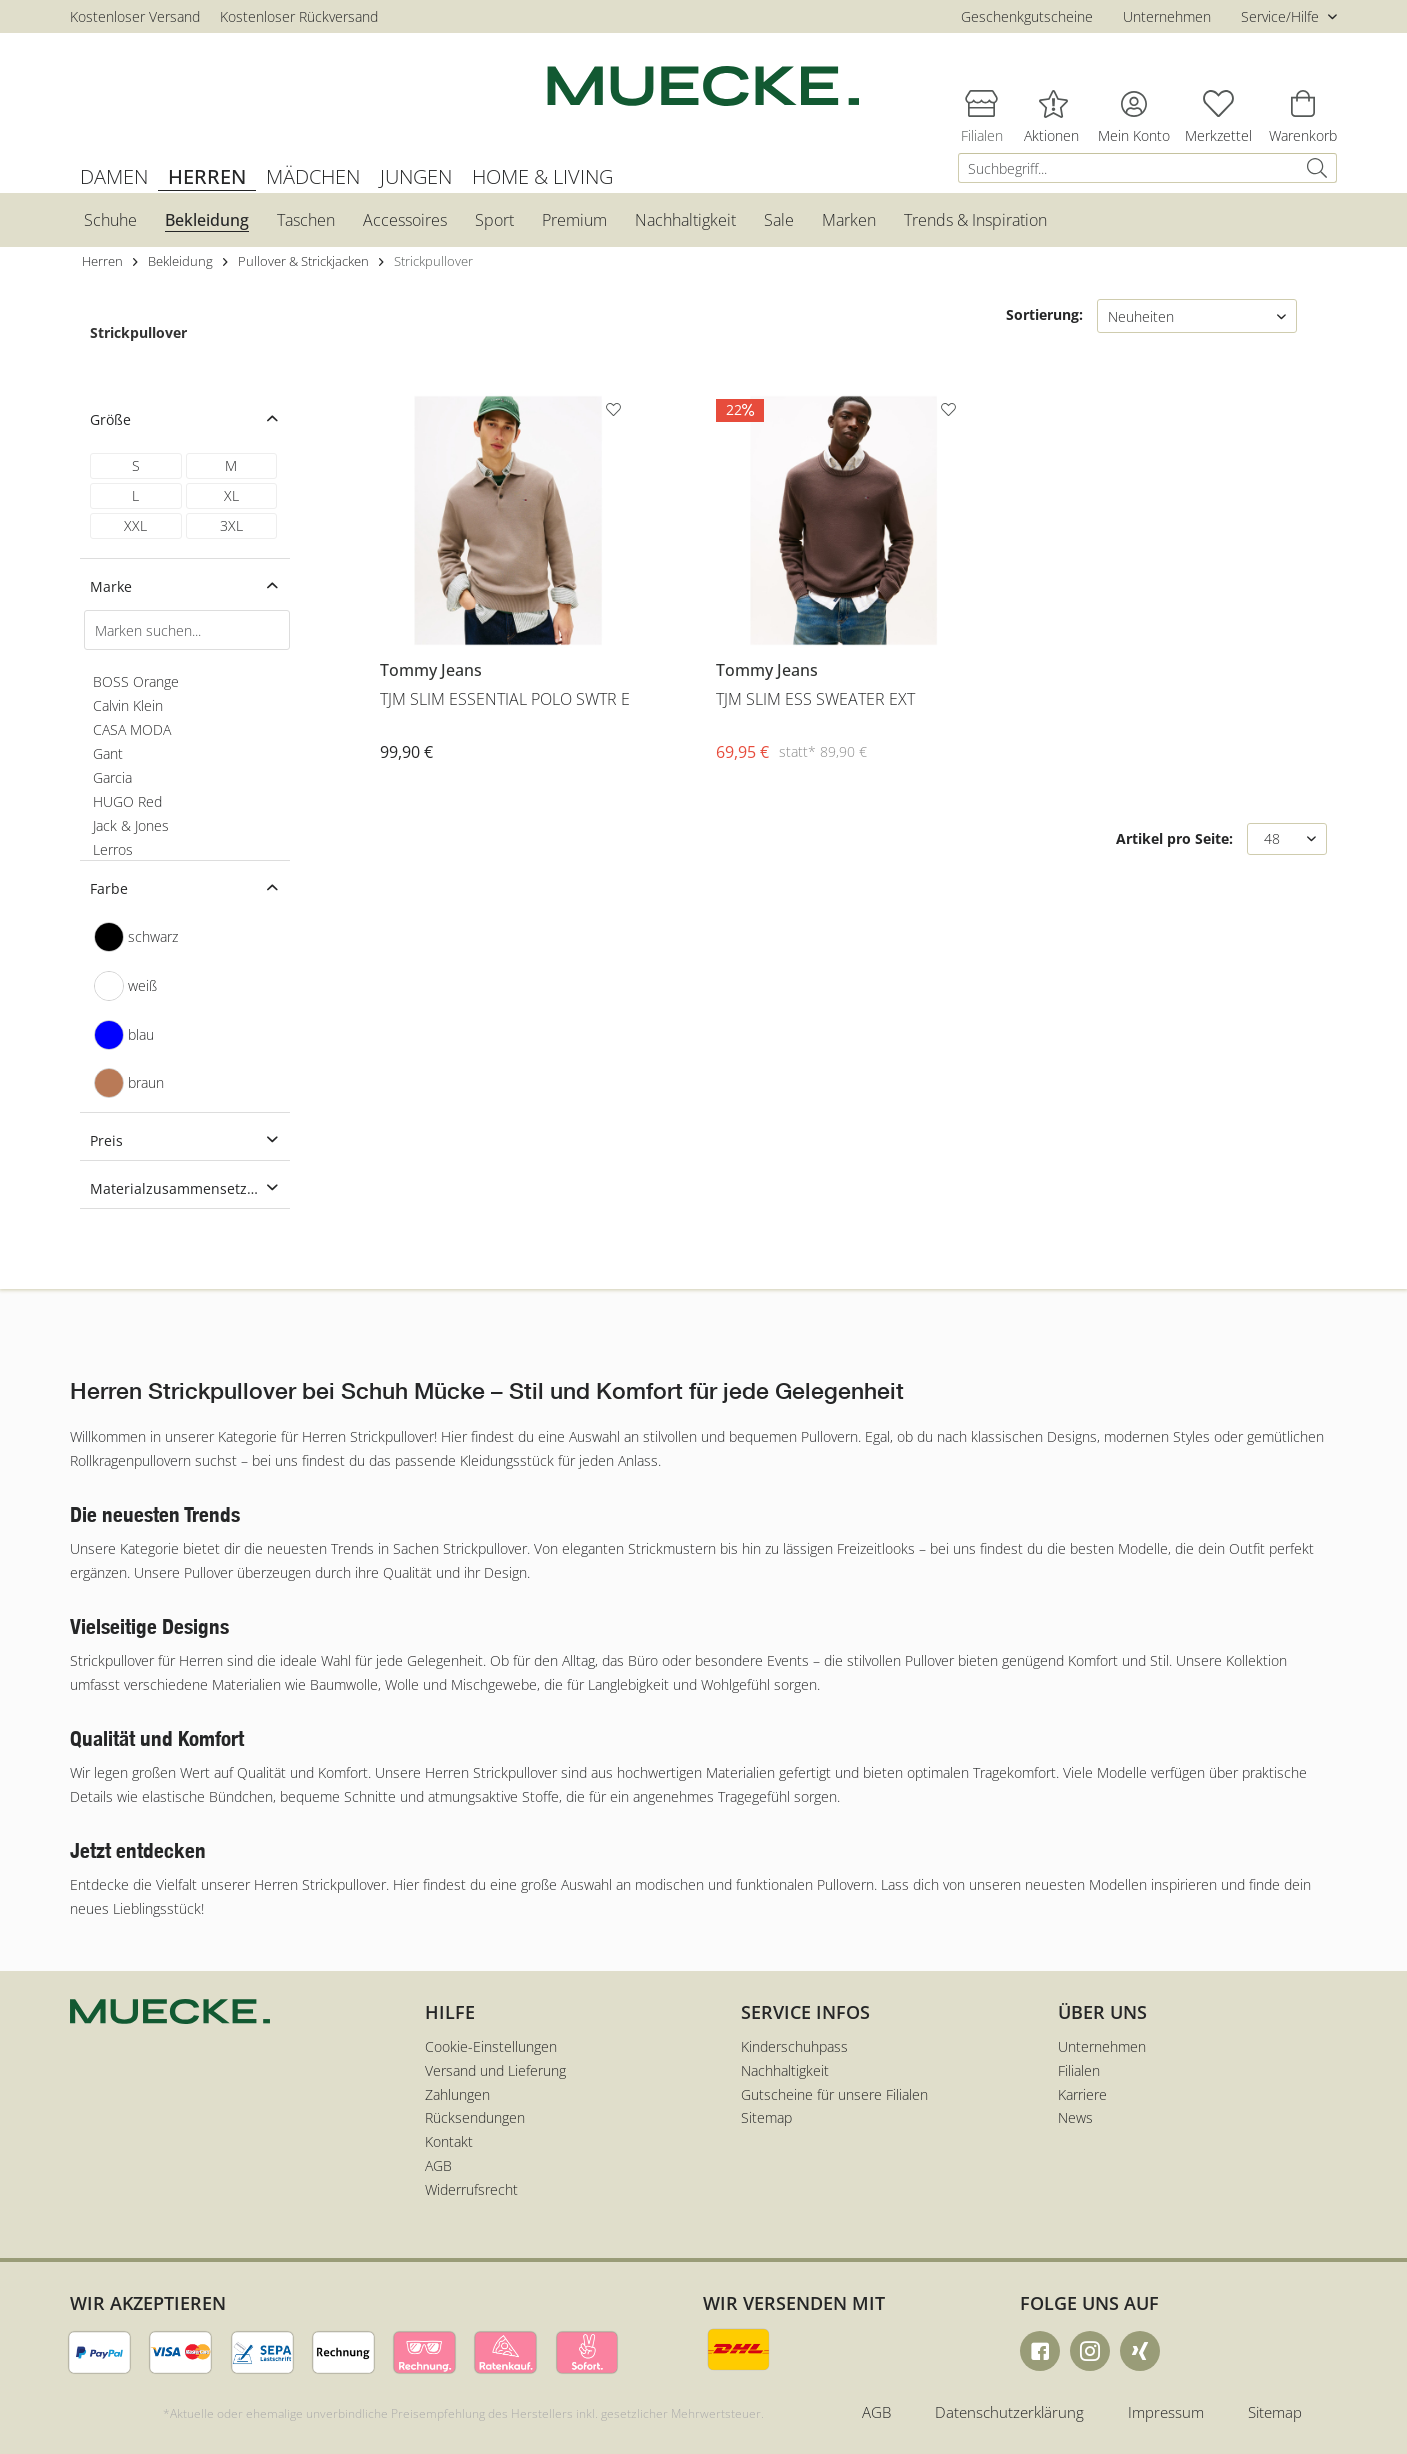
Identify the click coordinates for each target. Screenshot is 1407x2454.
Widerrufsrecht (471, 2189)
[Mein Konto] (1134, 103)
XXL (135, 525)
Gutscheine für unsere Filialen (834, 2094)
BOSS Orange (136, 681)
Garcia (112, 777)
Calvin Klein (128, 705)
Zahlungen (457, 2094)
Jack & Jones (131, 825)
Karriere (1082, 2094)
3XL (231, 525)
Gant (108, 753)
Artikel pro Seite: (1174, 838)
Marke (111, 586)
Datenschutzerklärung (1009, 2412)
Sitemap (766, 2117)
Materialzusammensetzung (181, 1188)
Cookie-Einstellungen (491, 2046)
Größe (110, 419)
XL (231, 495)
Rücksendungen (475, 2117)
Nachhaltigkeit (785, 2070)
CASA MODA (132, 729)
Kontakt (449, 2141)
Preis (106, 1140)
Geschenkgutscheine (1027, 16)
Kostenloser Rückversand (299, 16)
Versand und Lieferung (495, 2070)
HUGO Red (127, 801)
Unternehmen (1167, 16)
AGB (438, 2165)
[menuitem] (1147, 168)
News (1075, 2117)
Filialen (1079, 2070)
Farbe (109, 888)
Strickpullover (138, 332)
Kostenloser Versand (135, 16)
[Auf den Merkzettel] (616, 413)
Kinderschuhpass (794, 2046)
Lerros (113, 849)
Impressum (1166, 2412)
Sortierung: (1044, 314)
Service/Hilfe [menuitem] (1282, 16)
